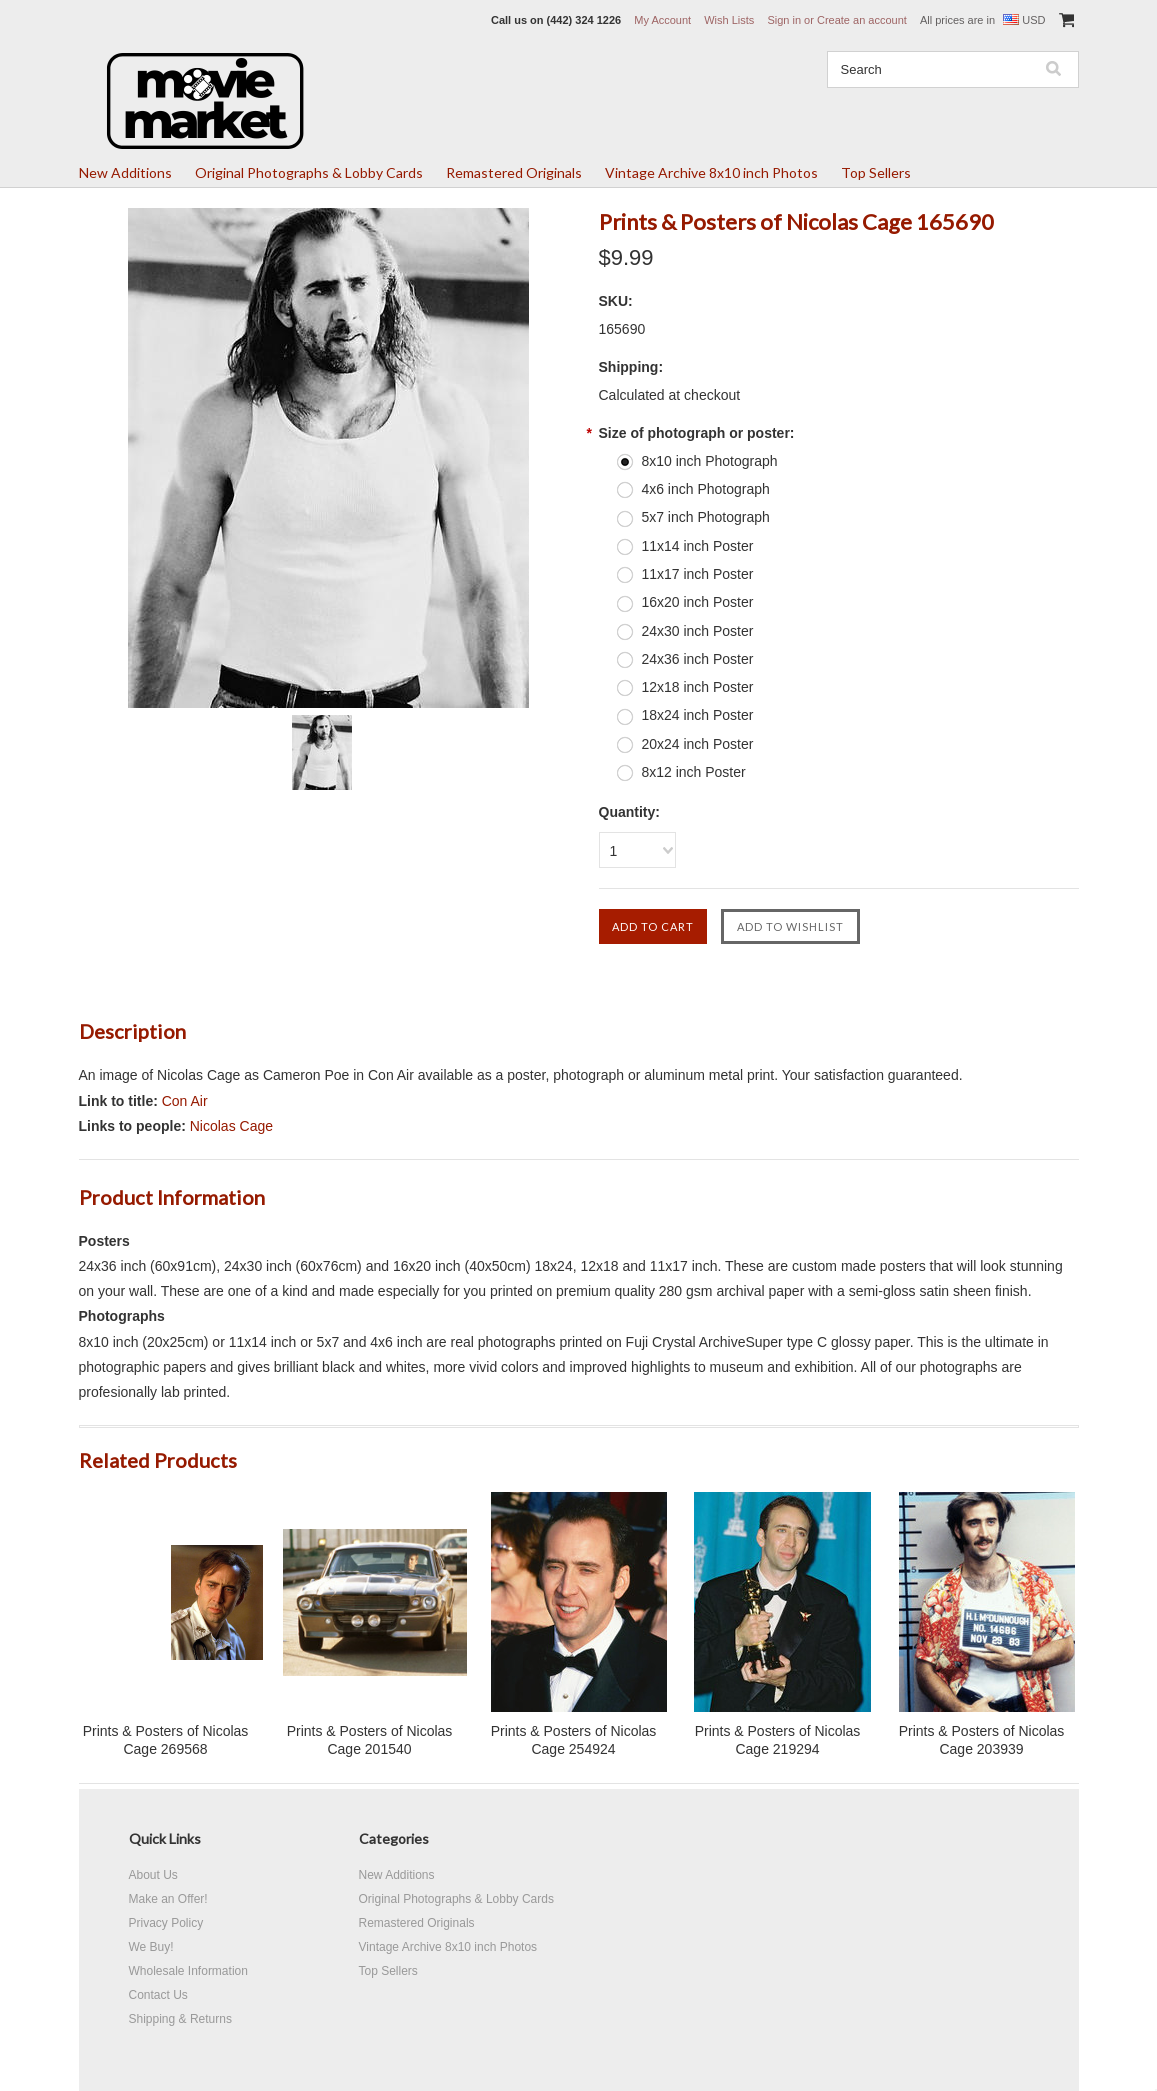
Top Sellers (876, 172)
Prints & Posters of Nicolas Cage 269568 (166, 1740)
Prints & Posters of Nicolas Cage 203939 (982, 1740)
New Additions (125, 172)
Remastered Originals (514, 172)
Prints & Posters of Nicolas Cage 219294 (778, 1740)
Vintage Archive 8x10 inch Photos (711, 172)
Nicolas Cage (231, 1126)
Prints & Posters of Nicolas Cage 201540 (370, 1740)
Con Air (185, 1101)
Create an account (862, 20)
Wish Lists (729, 20)
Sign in (784, 20)
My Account (662, 20)
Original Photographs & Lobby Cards (309, 172)
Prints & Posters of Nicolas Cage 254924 (574, 1740)
